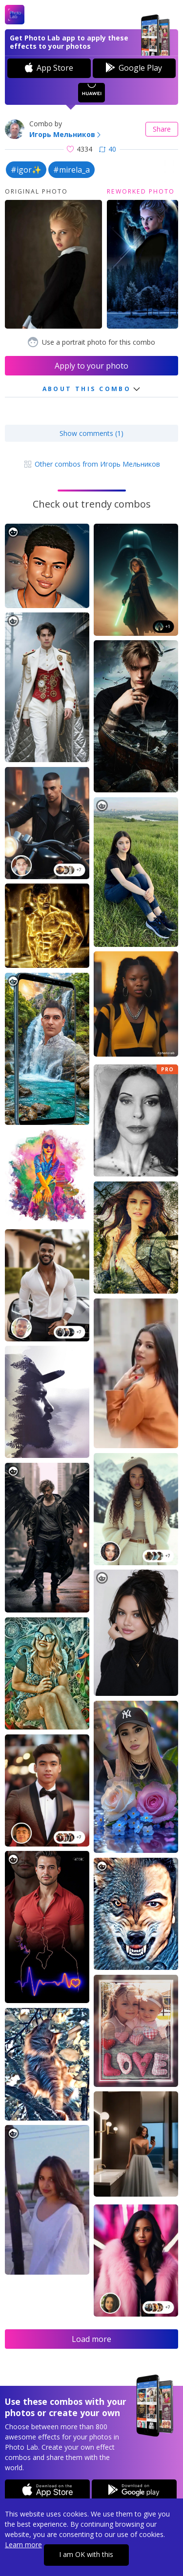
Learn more (23, 2544)
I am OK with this (86, 2554)
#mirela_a (71, 169)
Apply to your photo (91, 365)
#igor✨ (26, 169)
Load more (91, 2339)
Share (162, 129)
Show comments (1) (91, 433)
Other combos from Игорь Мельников (91, 464)
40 (107, 149)
